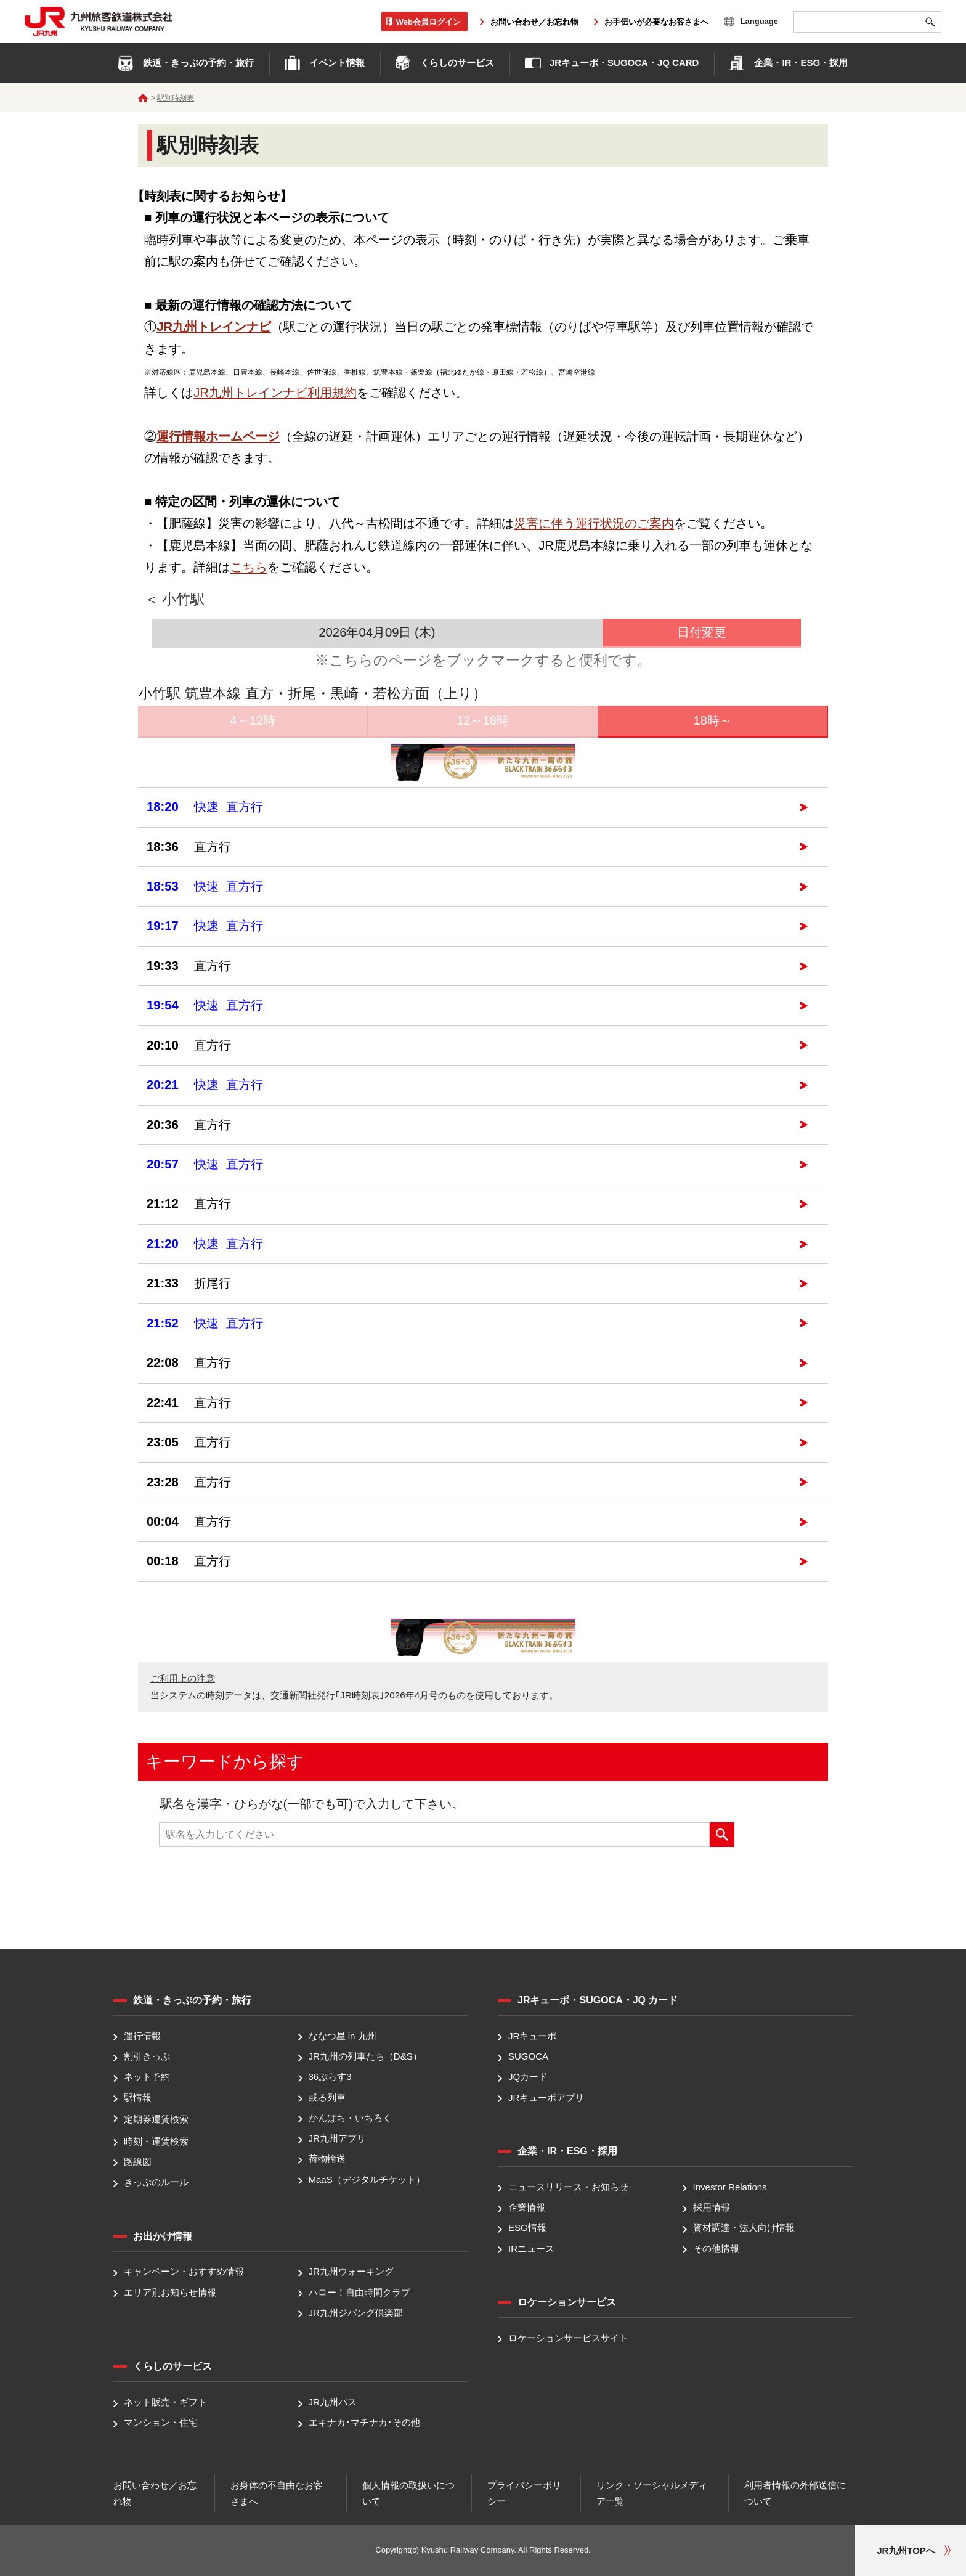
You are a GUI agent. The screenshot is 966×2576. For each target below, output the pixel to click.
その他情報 (716, 2248)
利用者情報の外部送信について (795, 2493)
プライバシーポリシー (524, 2493)
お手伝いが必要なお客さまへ (656, 21)
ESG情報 (527, 2228)
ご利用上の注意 (182, 1678)
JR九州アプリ (337, 2138)
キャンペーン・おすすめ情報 (184, 2272)
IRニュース (531, 2248)
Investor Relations (730, 2187)
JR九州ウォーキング (351, 2272)
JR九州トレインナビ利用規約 (275, 392)
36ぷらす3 (330, 2077)
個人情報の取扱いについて (408, 2493)
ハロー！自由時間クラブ (359, 2292)
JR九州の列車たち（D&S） (365, 2056)
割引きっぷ (147, 2056)
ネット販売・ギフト (165, 2402)
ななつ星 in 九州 (342, 2036)
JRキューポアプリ (546, 2097)
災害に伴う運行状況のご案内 (594, 523)
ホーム (143, 98)
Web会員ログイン (428, 21)
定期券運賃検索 (156, 2119)
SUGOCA (528, 2056)
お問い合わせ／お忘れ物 (534, 21)
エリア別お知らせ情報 (170, 2292)
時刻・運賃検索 (156, 2141)
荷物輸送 (327, 2159)
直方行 (189, 847)
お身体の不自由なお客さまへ (276, 2493)
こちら (248, 567)
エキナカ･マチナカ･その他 (364, 2423)
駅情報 (138, 2097)
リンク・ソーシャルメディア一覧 (651, 2493)
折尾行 (189, 1283)
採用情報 (711, 2207)
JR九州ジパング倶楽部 (356, 2312)
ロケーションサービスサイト (568, 2338)
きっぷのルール (156, 2182)
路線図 (138, 2161)
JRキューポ (532, 2036)
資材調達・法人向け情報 (744, 2228)
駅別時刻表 (175, 98)
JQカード (528, 2077)
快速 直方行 (205, 806)
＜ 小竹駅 (174, 599)
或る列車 (327, 2097)
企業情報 (526, 2207)
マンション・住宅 (161, 2423)
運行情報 (142, 2036)
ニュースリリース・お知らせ (568, 2187)
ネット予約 (147, 2077)
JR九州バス (333, 2402)
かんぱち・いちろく (350, 2118)
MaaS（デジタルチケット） (367, 2179)
